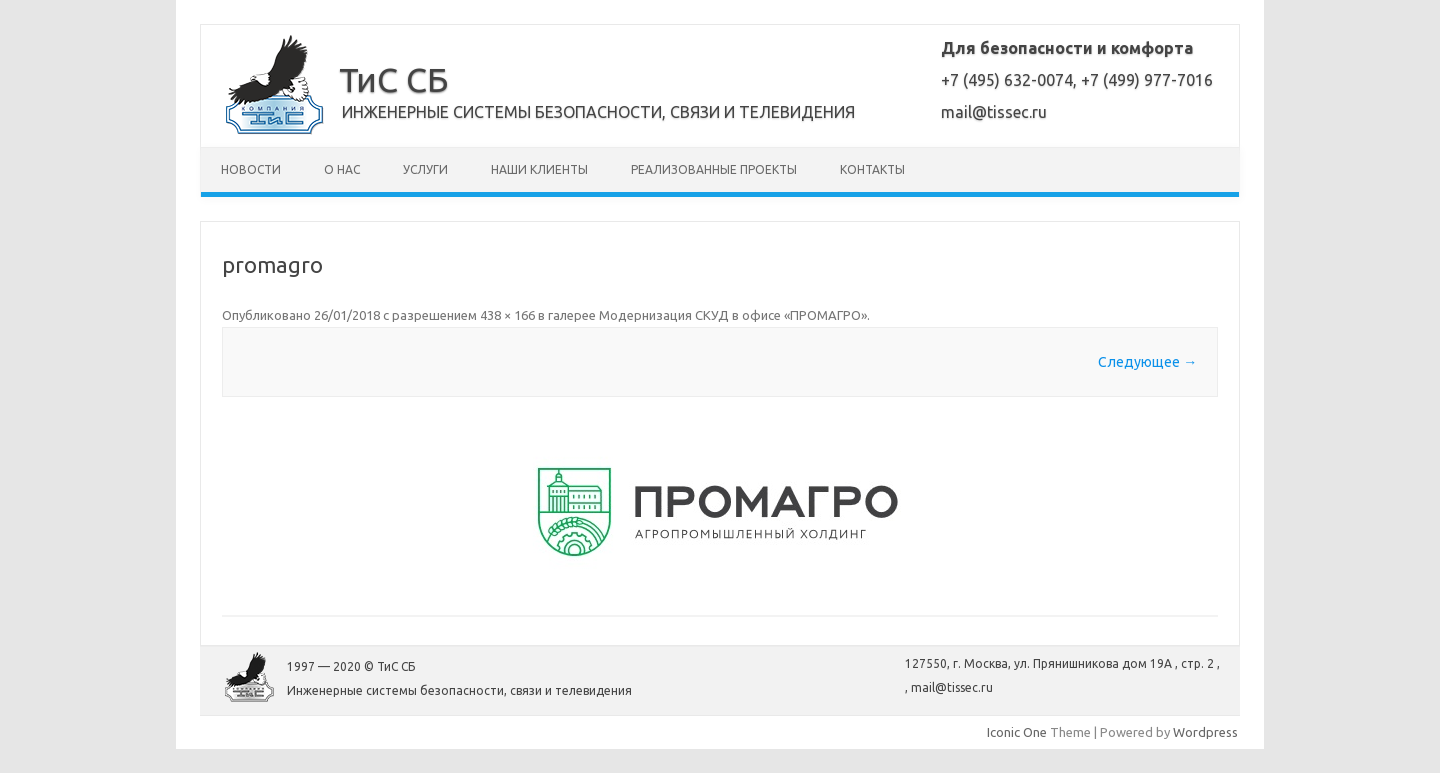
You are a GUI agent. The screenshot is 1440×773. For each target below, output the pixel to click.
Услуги (425, 169)
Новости (251, 169)
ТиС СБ (393, 79)
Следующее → (1147, 362)
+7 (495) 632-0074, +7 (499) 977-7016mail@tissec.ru (1077, 80)
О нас (342, 169)
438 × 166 (507, 315)
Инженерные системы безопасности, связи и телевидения (598, 112)
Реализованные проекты (714, 169)
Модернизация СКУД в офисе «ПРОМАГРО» (733, 315)
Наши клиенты (539, 169)
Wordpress (1205, 732)
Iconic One (1017, 732)
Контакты (872, 169)
